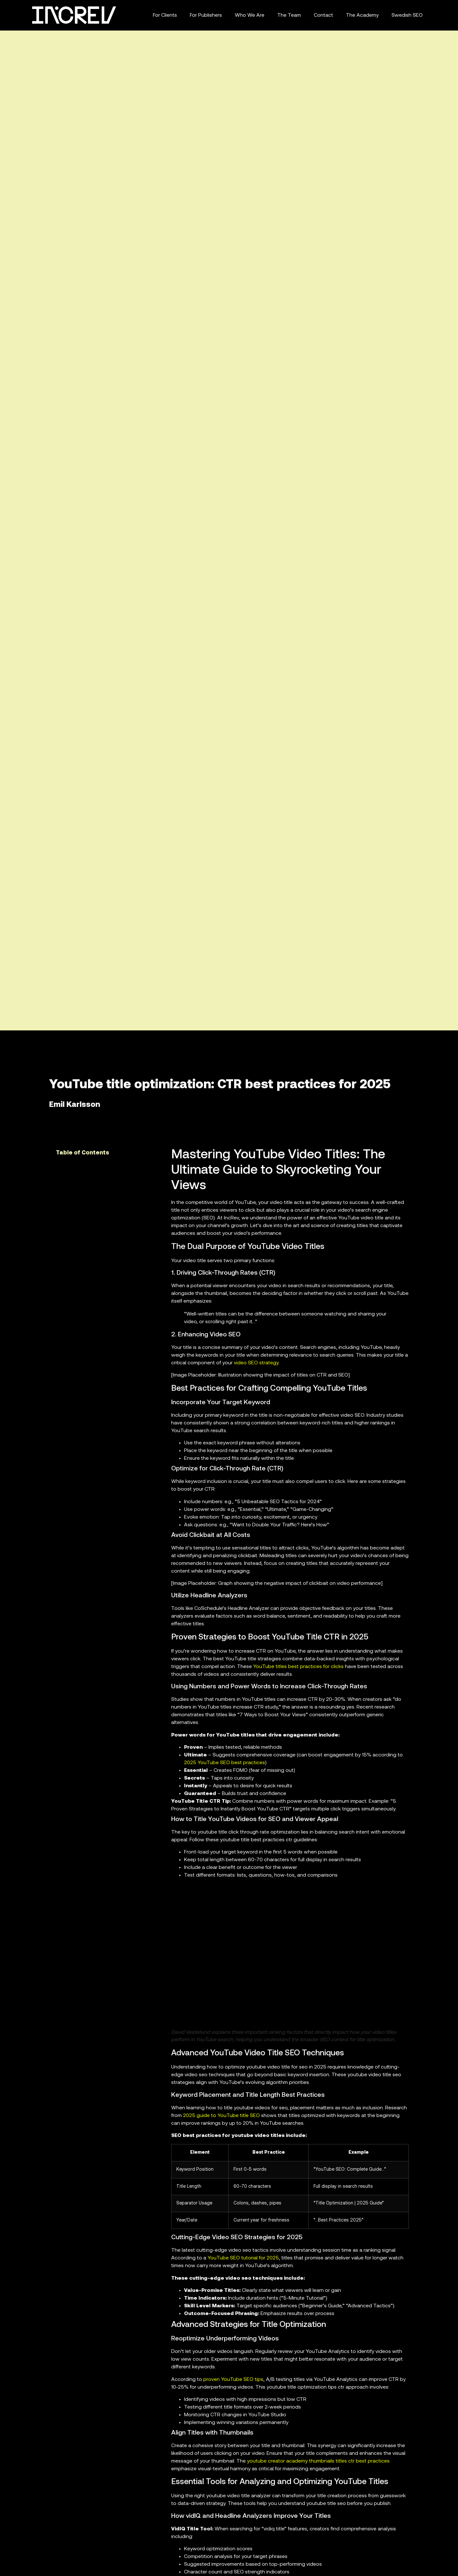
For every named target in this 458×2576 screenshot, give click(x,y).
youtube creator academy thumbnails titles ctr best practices (318, 2461)
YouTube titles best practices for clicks (298, 1666)
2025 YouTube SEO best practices (224, 1762)
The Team (289, 15)
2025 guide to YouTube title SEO (221, 2115)
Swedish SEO (407, 15)
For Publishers (206, 15)
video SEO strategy (256, 1363)
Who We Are (249, 15)
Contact (323, 15)
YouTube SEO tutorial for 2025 (243, 2258)
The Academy (362, 15)
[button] (155, 1153)
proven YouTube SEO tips (233, 2379)
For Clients (165, 15)
